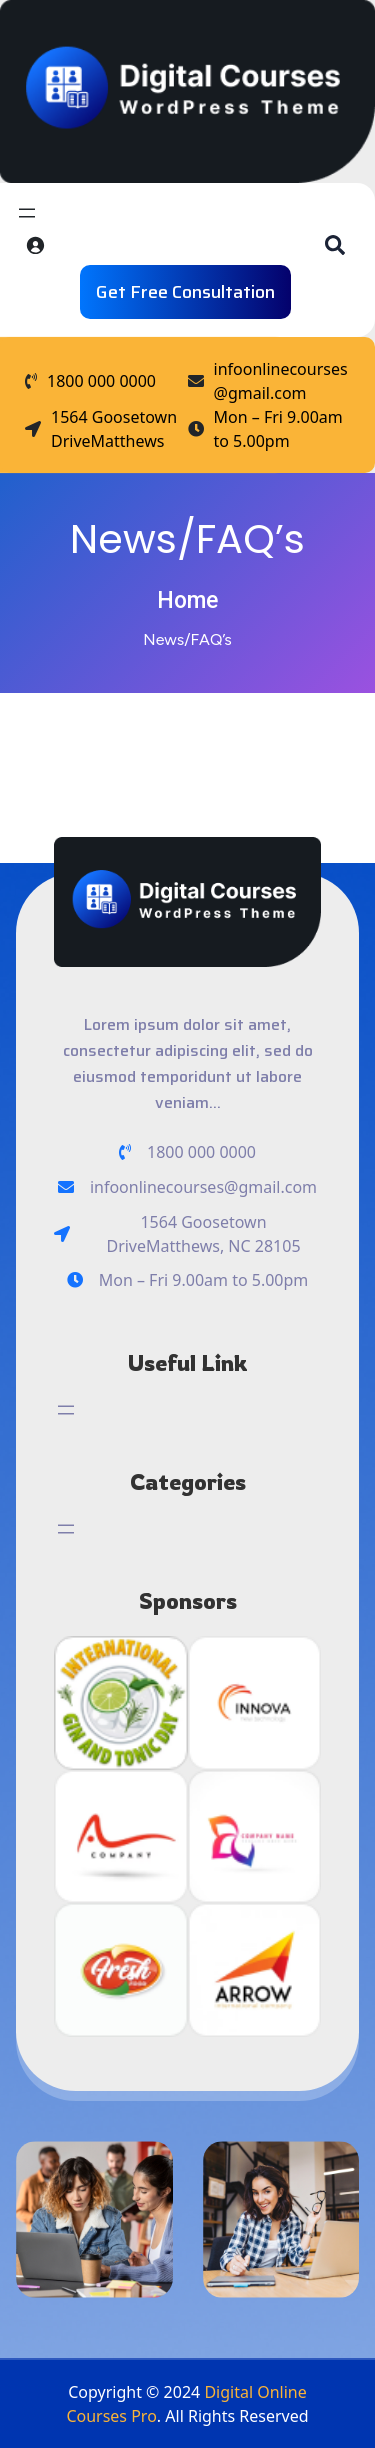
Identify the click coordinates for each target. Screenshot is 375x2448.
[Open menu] (27, 213)
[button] (335, 245)
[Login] (35, 245)
